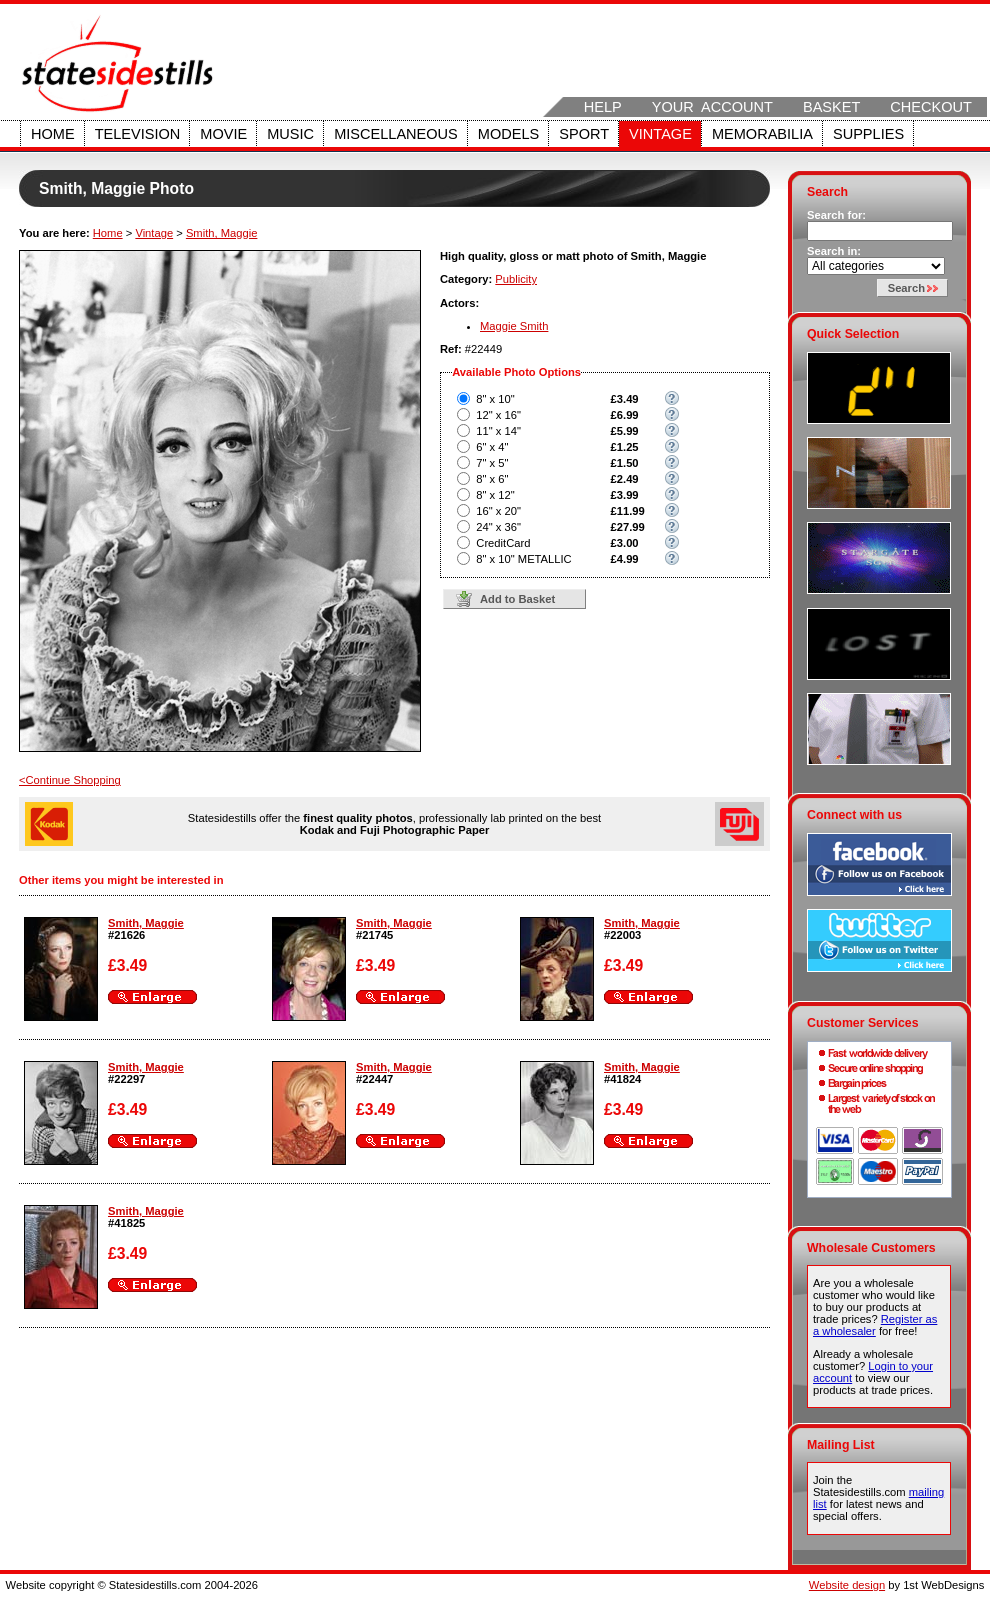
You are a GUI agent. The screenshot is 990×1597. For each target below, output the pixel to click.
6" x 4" (492, 447)
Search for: (836, 215)
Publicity (516, 279)
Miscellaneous (396, 134)
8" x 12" (495, 495)
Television (138, 134)
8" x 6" (492, 479)
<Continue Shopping (70, 780)
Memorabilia (762, 134)
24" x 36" (498, 527)
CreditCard (503, 543)
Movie (223, 134)
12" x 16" (498, 415)
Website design (847, 1585)
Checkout (931, 107)
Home (53, 134)
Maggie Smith (514, 326)
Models (508, 134)
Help (603, 107)
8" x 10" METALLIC (523, 559)
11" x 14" (498, 431)
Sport (584, 134)
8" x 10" (495, 399)
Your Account (712, 107)
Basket (831, 107)
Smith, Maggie (222, 233)
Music (290, 134)
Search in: (834, 251)
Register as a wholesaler (875, 1325)
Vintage (660, 134)
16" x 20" (498, 511)
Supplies (868, 134)
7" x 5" (492, 463)
